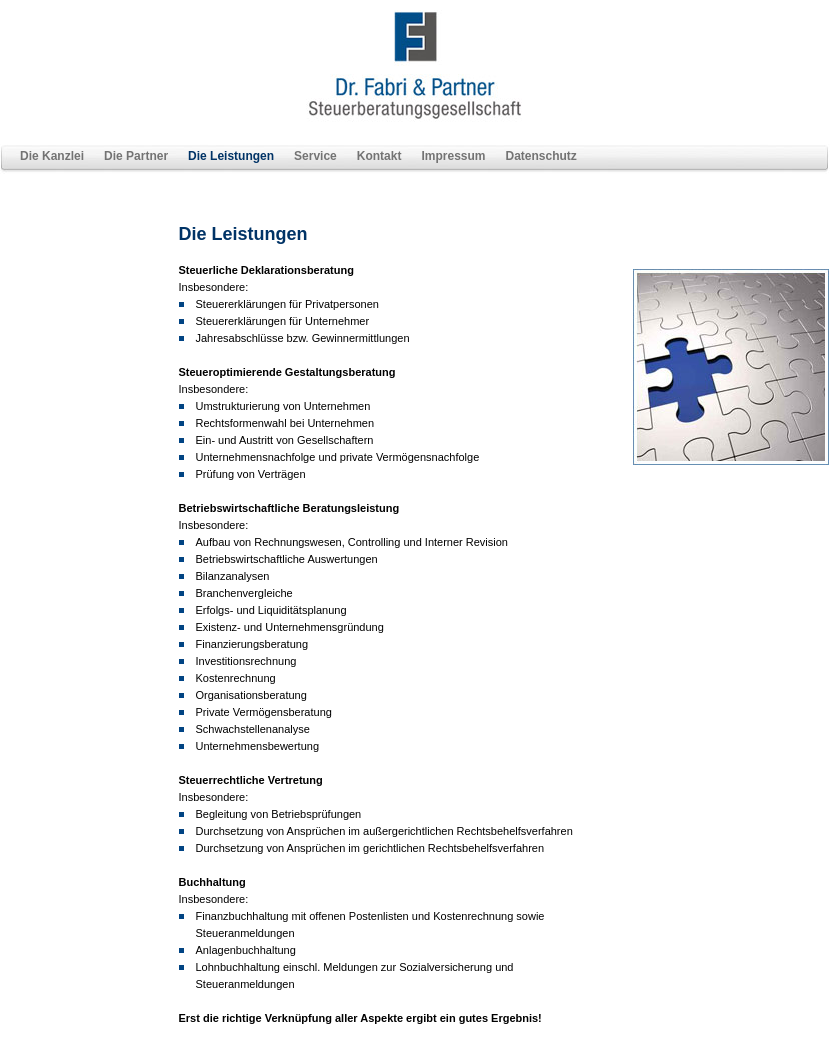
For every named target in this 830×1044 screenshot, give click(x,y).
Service (315, 156)
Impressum (453, 156)
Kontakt (379, 156)
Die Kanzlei (52, 156)
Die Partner (136, 156)
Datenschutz (540, 156)
